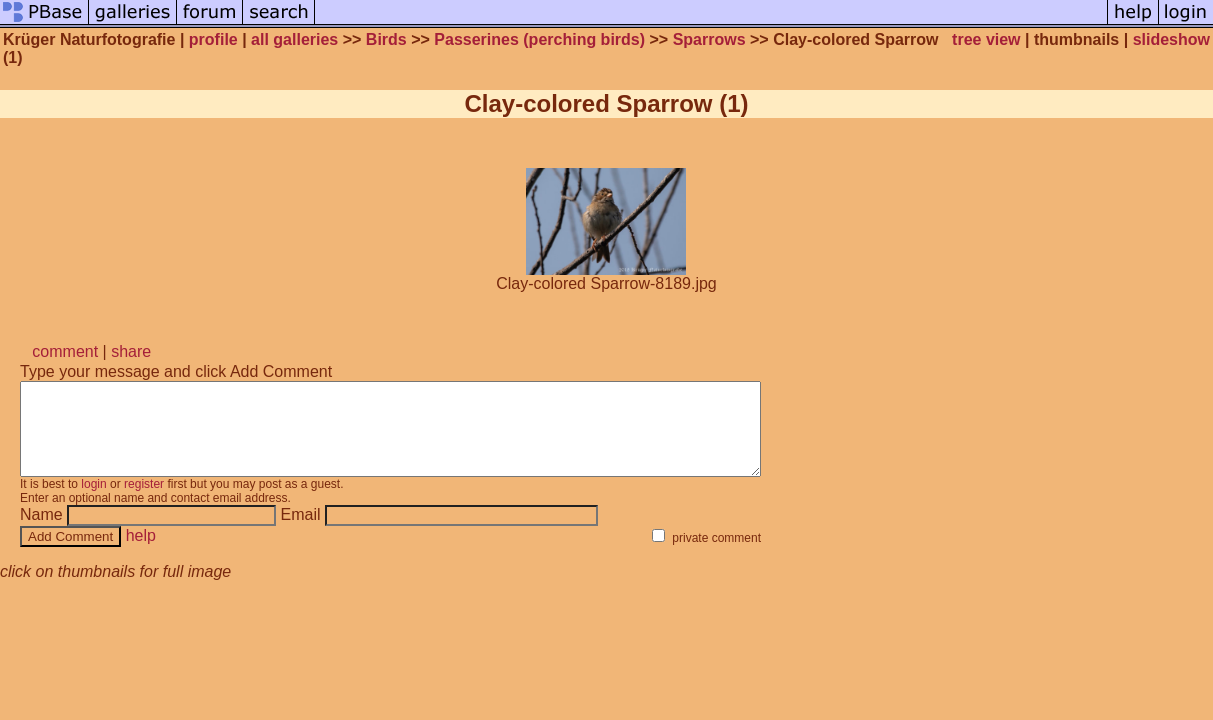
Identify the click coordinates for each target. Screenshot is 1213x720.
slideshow (1171, 39)
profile (213, 39)
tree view (986, 39)
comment (65, 351)
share (131, 351)
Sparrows (709, 39)
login (93, 502)
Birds (386, 39)
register (144, 502)
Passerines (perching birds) (539, 39)
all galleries (294, 39)
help (141, 553)
